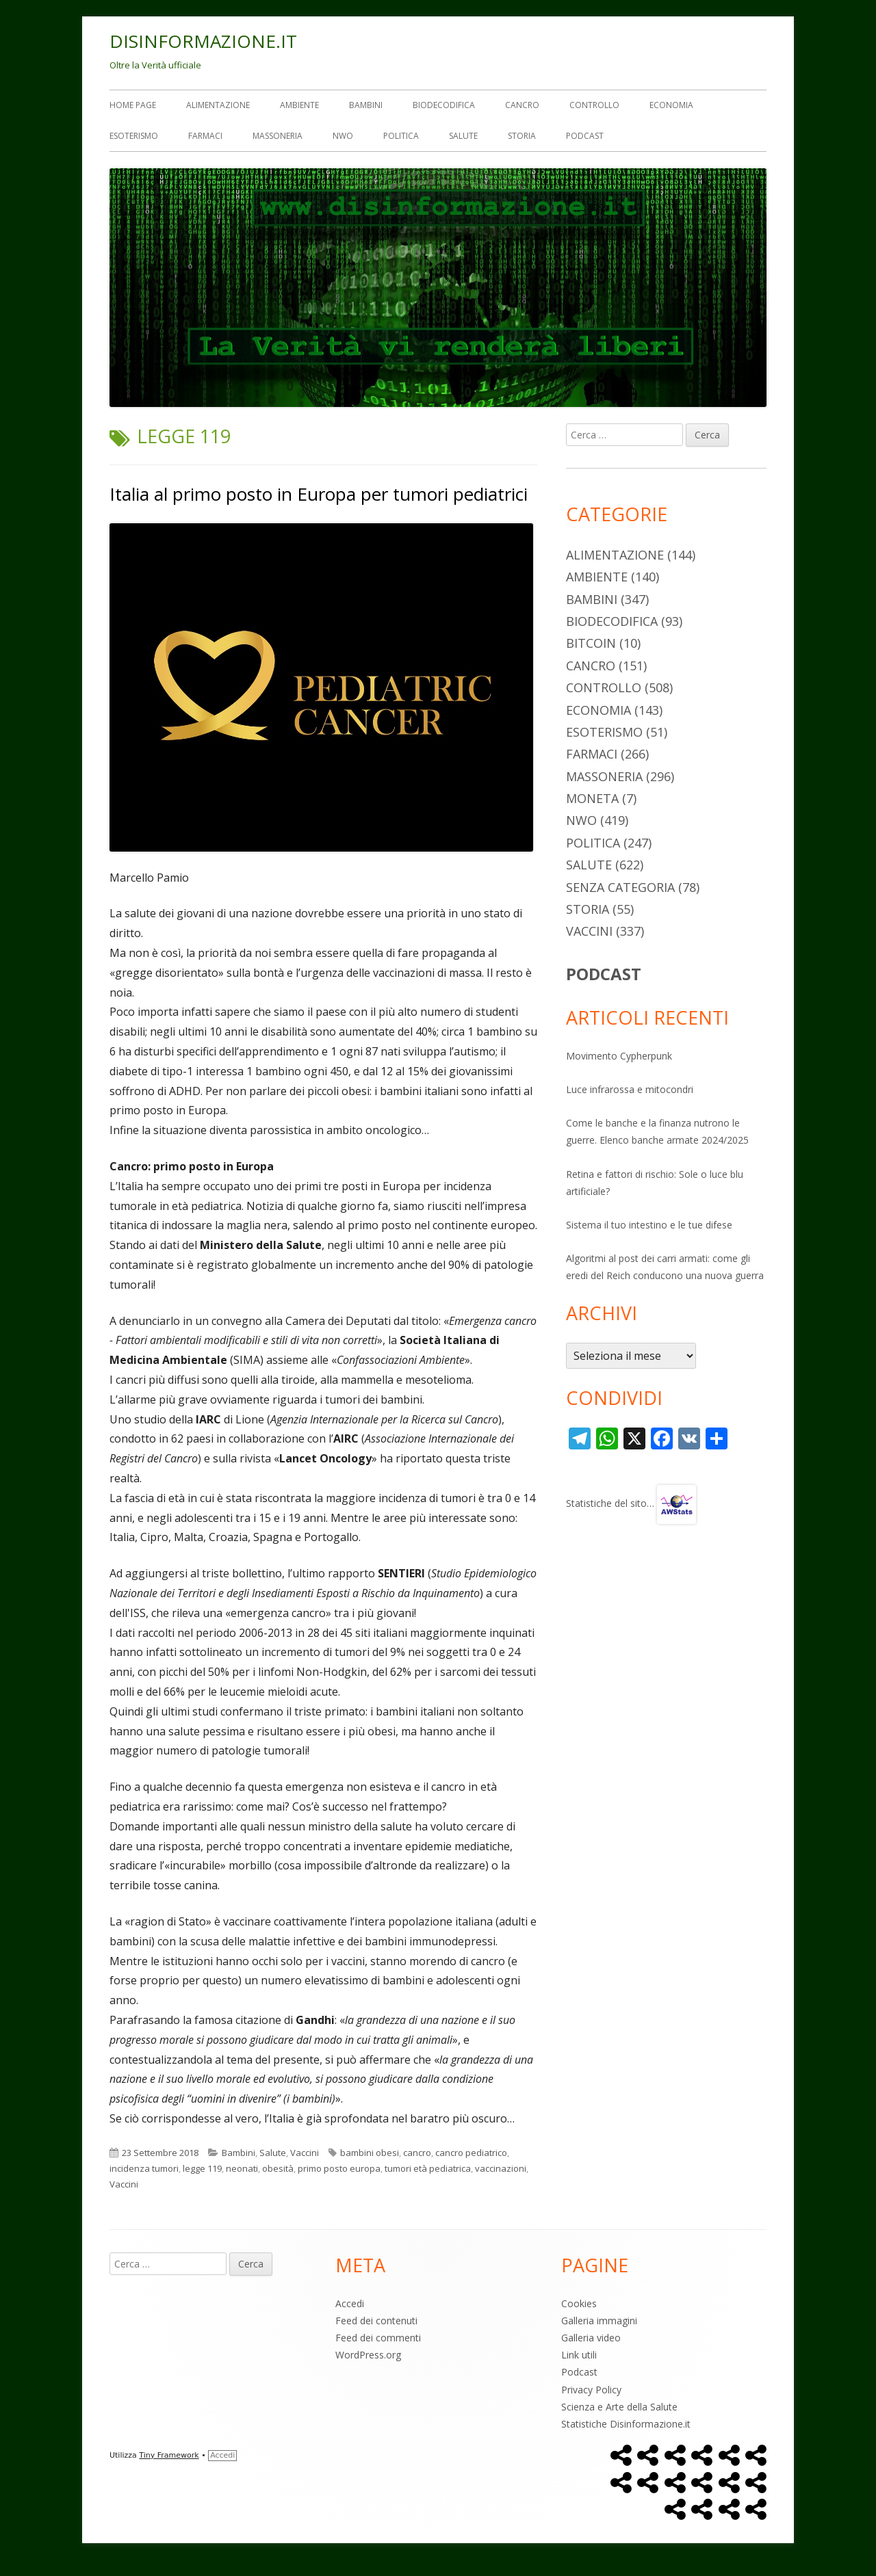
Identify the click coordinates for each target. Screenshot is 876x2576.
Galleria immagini (599, 2320)
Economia (671, 105)
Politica (401, 136)
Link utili (579, 2354)
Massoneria (277, 136)
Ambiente (299, 105)
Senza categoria (620, 887)
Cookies (579, 2303)
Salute (463, 136)
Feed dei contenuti (376, 2320)
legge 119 (202, 2168)
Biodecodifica (444, 105)
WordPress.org (368, 2354)
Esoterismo (134, 136)
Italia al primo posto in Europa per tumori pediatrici (319, 494)
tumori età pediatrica (428, 2168)
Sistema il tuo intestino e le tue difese (649, 1224)
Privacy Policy (591, 2389)
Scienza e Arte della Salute (619, 2406)
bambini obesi (369, 2152)
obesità (278, 2168)
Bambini (366, 105)
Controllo (594, 105)
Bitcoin (591, 643)
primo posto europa (339, 2168)
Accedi (349, 2303)
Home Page (133, 105)
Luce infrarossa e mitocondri (629, 1089)
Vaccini (304, 2152)
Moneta (592, 798)
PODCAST (603, 973)
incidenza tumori (144, 2168)
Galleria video (591, 2337)
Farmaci (205, 136)
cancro (417, 2152)
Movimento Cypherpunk (619, 1055)
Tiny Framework (168, 2455)
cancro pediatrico (471, 2152)
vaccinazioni (500, 2168)
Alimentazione (218, 105)
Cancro (522, 105)
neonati (242, 2168)
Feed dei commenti (378, 2337)
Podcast (585, 136)
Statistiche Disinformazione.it (626, 2423)
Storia (522, 136)
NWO (343, 136)
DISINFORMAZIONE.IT (203, 41)
